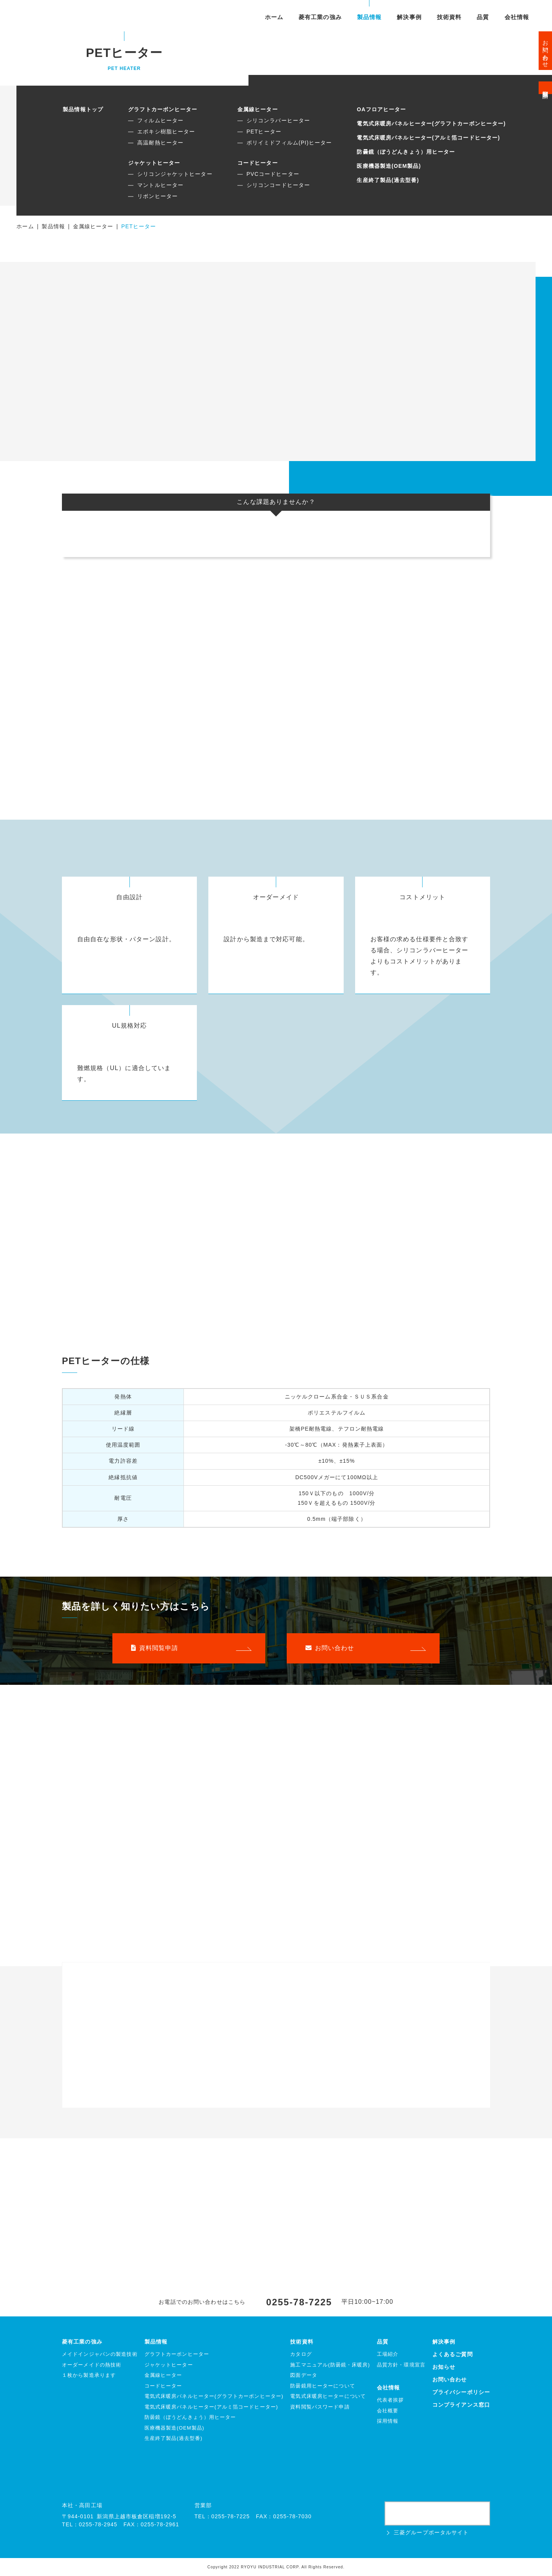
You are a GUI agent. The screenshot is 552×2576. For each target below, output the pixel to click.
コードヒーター (257, 163)
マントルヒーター (160, 185)
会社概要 (387, 2411)
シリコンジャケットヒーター (175, 174)
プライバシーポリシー (461, 2392)
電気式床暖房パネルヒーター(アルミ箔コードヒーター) (428, 138)
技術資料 (449, 17)
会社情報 (517, 17)
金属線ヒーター (257, 109)
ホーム (274, 17)
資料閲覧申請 (545, 87)
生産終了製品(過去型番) (388, 180)
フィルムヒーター (160, 120)
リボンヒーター (157, 196)
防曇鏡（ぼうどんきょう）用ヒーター (406, 152)
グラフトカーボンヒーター (162, 109)
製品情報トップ (83, 109)
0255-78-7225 (299, 2302)
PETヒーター (264, 131)
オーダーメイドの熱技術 (91, 2365)
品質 (483, 17)
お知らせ (443, 2367)
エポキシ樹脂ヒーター (166, 131)
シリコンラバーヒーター (278, 120)
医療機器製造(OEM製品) (389, 166)
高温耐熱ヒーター (160, 143)
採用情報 (387, 2421)
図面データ (303, 2375)
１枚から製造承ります (89, 2375)
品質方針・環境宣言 (401, 2365)
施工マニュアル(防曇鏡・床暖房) (330, 2365)
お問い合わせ (545, 50)
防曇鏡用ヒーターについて (322, 2386)
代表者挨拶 (390, 2400)
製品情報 (369, 17)
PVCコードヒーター (273, 174)
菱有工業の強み (320, 17)
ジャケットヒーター (154, 163)
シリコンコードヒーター (278, 185)
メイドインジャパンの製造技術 (100, 2354)
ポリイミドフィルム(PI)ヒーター (289, 143)
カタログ (301, 2354)
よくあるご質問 (452, 2354)
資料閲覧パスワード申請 (319, 2407)
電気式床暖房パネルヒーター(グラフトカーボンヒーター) (431, 123)
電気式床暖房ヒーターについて (328, 2396)
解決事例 (409, 17)
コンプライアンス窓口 (461, 2405)
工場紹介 (387, 2354)
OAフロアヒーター (381, 109)
